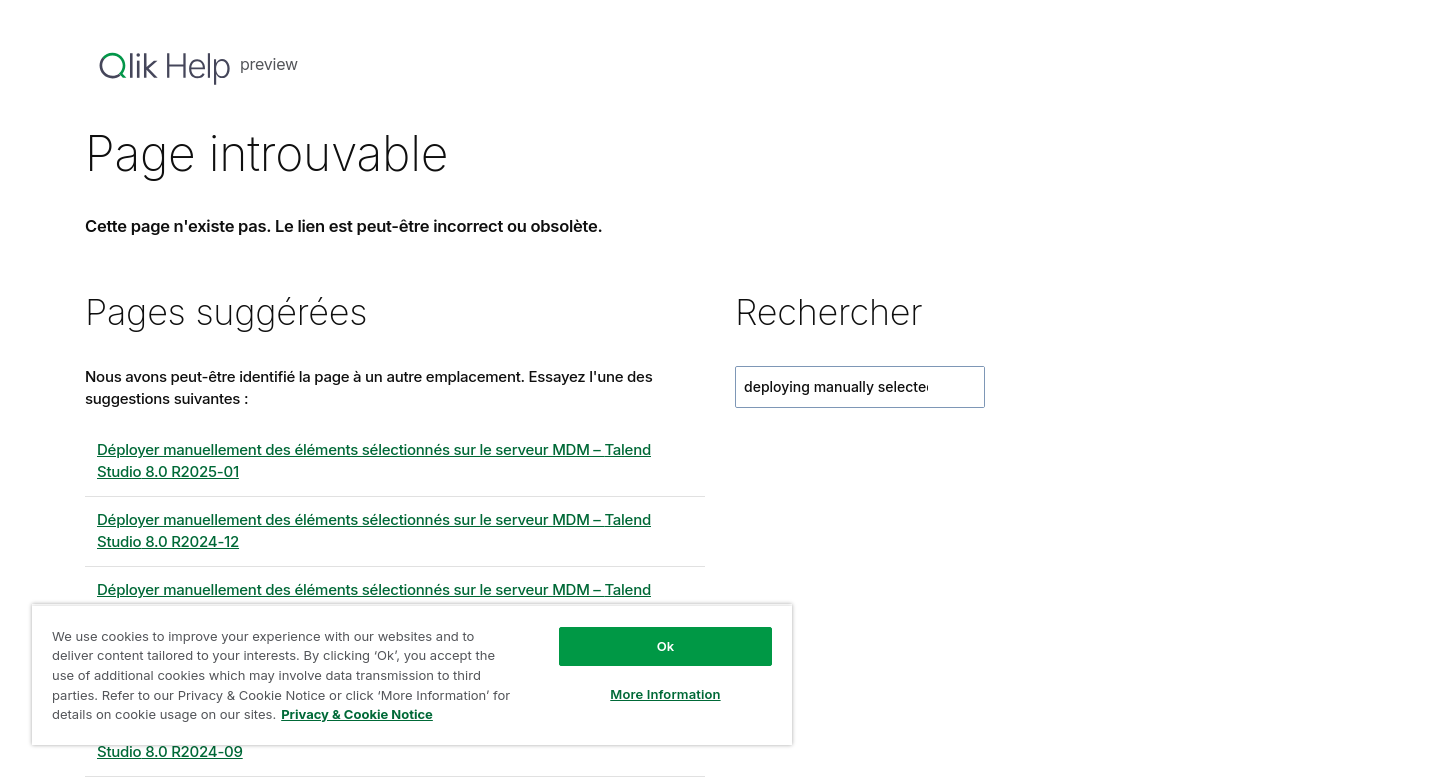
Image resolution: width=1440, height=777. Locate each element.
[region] (412, 674)
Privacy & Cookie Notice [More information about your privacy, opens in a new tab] (357, 714)
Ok (666, 646)
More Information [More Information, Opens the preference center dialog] (665, 694)
